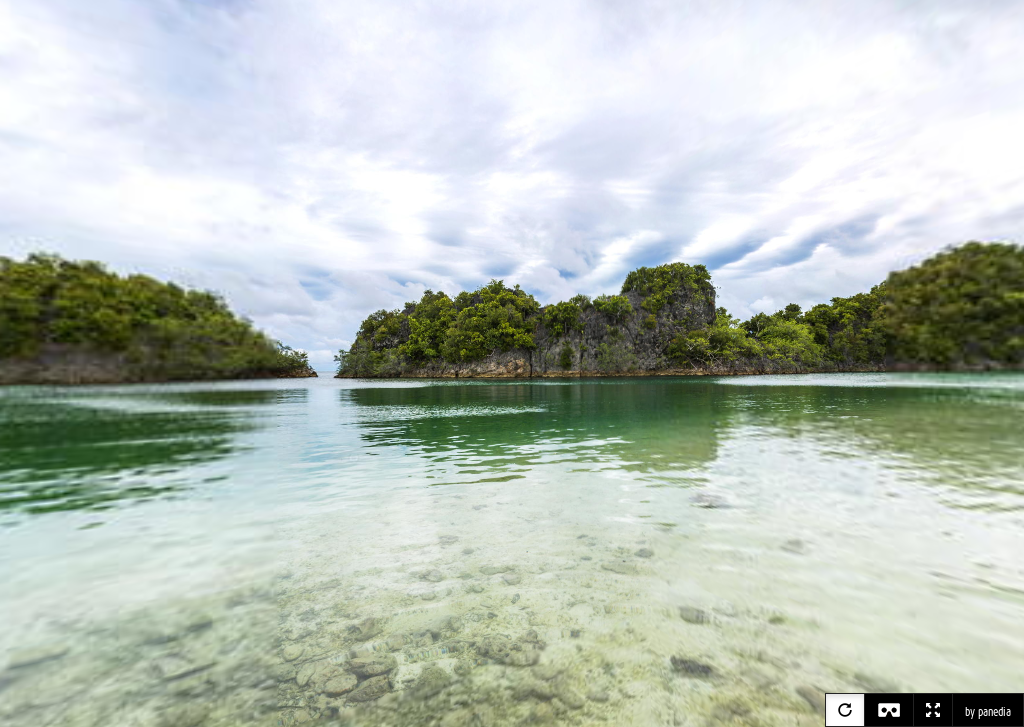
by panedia (988, 712)
